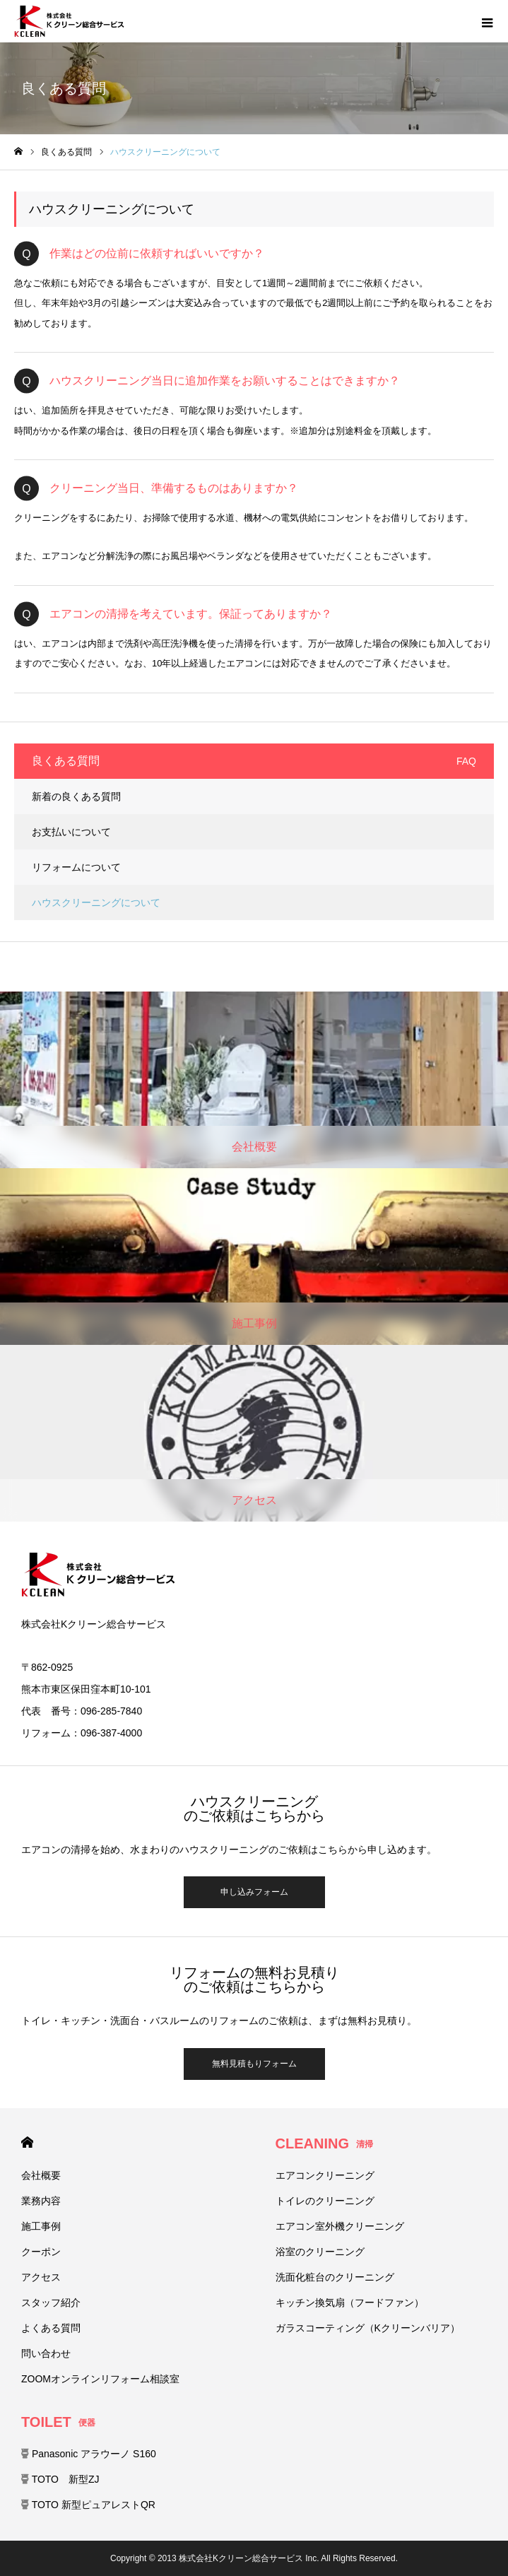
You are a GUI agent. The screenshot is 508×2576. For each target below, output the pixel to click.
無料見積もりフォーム (254, 2064)
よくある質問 (51, 2328)
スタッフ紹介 (51, 2302)
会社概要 (41, 2175)
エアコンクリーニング (325, 2175)
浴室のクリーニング (320, 2251)
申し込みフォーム (254, 1892)
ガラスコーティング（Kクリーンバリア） (368, 2328)
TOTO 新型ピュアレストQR (88, 2504)
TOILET (58, 2422)
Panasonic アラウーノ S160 (88, 2453)
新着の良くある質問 (76, 796)
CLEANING (324, 2143)
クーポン (41, 2251)
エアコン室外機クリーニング (340, 2226)
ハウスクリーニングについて (96, 902)
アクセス (41, 2277)
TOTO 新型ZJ (60, 2479)
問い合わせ (46, 2353)
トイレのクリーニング (325, 2200)
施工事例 (41, 2226)
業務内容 (41, 2200)
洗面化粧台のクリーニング (335, 2277)
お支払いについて (71, 831)
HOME (27, 2142)
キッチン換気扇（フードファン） (350, 2302)
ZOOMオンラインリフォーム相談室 (100, 2378)
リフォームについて (76, 867)
